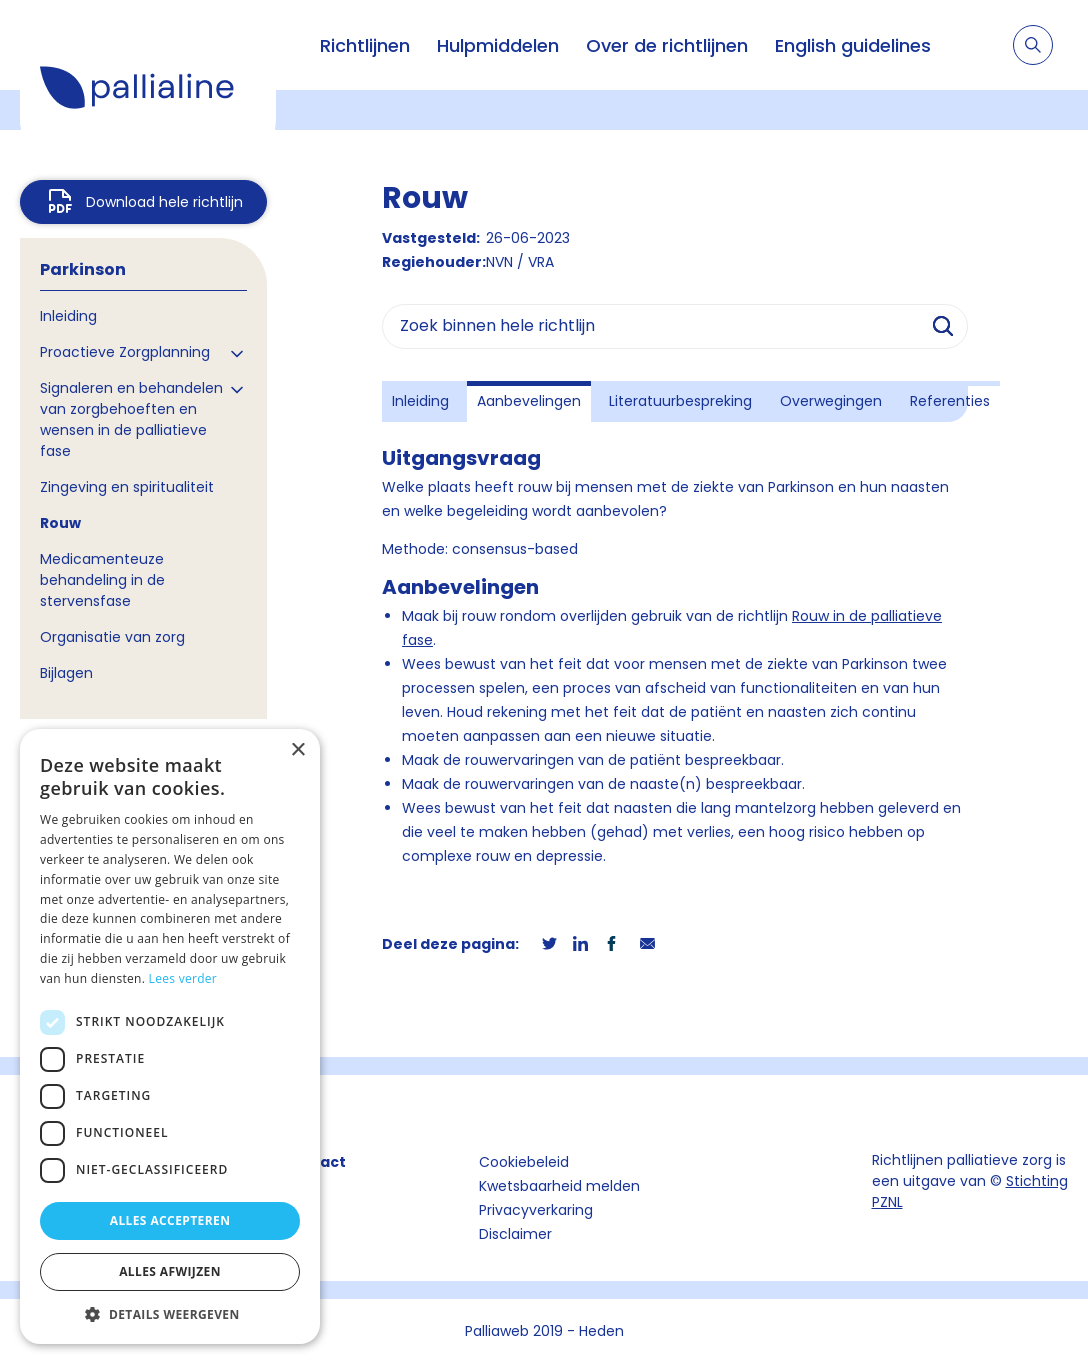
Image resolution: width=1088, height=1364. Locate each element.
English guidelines (853, 45)
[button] (170, 1314)
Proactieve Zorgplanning (125, 352)
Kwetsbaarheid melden (559, 1186)
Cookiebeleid (524, 1162)
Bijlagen (66, 673)
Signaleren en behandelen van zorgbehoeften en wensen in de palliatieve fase (131, 419)
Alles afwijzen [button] (170, 1271)
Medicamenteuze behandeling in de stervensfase (102, 580)
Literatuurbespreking (680, 401)
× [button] (297, 750)
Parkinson (83, 269)
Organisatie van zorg (112, 637)
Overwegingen (831, 401)
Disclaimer (515, 1234)
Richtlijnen (365, 45)
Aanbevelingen (529, 401)
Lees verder (183, 978)
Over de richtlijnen (667, 45)
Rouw (60, 523)
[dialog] (170, 1036)
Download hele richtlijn (164, 202)
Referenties (950, 401)
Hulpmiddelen (498, 45)
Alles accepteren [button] (170, 1220)
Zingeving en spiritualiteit (127, 487)
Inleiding (68, 316)
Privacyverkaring (536, 1210)
